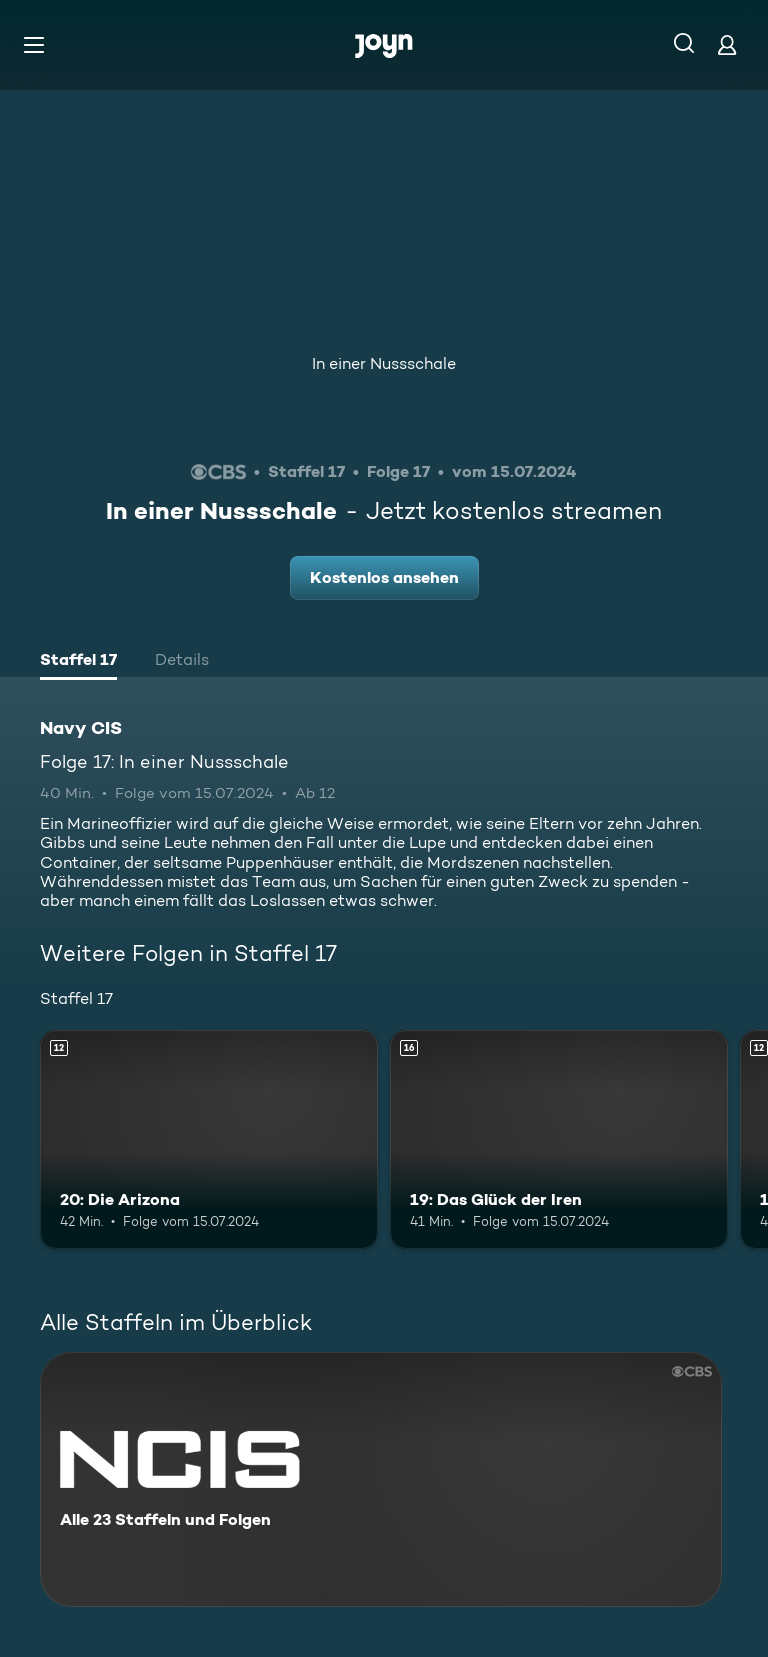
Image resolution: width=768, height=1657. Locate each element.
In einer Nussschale (384, 363)
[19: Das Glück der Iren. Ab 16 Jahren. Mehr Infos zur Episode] (559, 1140)
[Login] (727, 44)
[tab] (78, 662)
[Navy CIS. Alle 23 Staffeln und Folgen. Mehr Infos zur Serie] (381, 1479)
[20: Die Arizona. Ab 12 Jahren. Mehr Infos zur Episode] (209, 1140)
